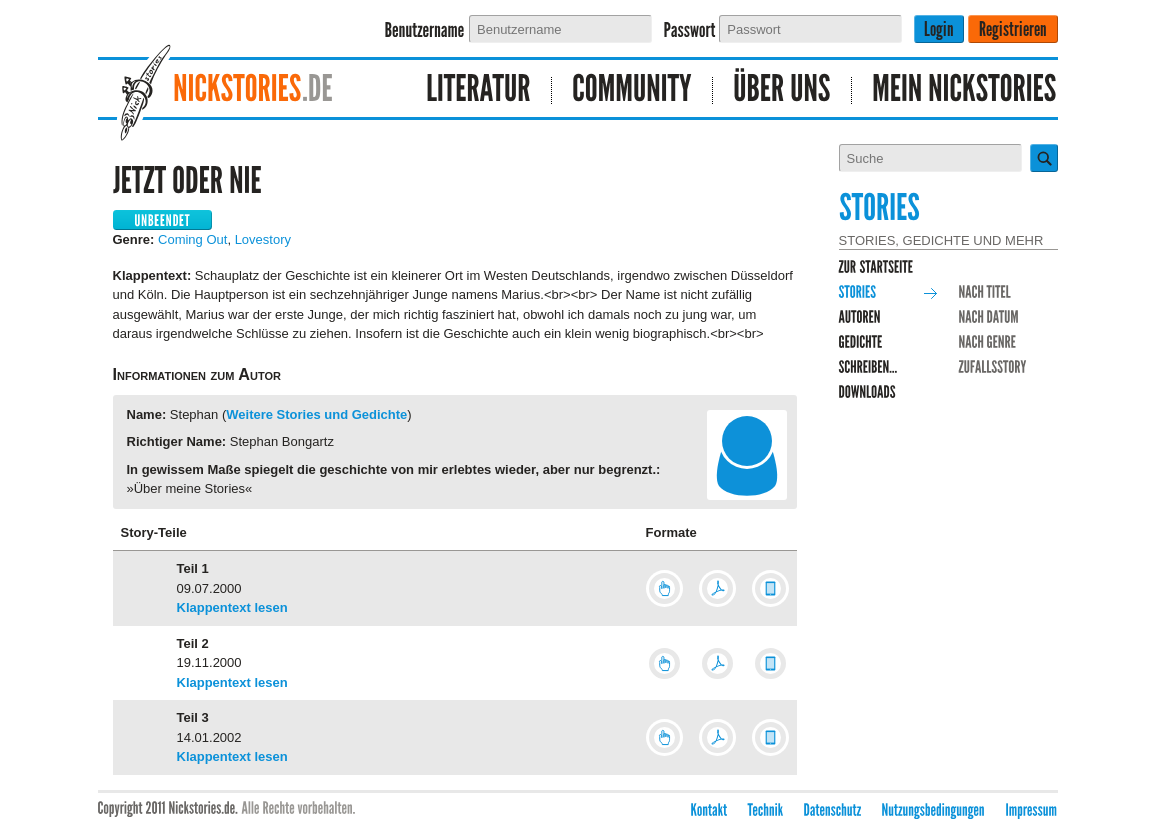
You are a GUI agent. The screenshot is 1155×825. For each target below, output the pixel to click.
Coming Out (192, 239)
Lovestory (263, 239)
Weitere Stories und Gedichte (316, 414)
